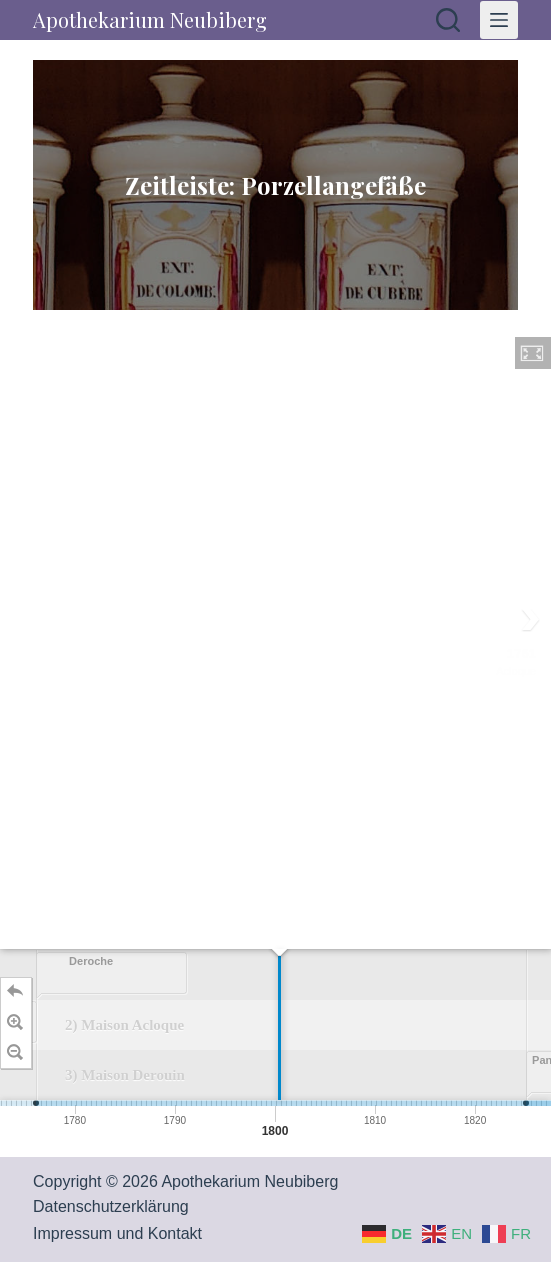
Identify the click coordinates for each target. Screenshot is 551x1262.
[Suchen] (448, 20)
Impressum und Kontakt (117, 1233)
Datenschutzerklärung (111, 1206)
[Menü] (499, 20)
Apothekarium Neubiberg (150, 19)
